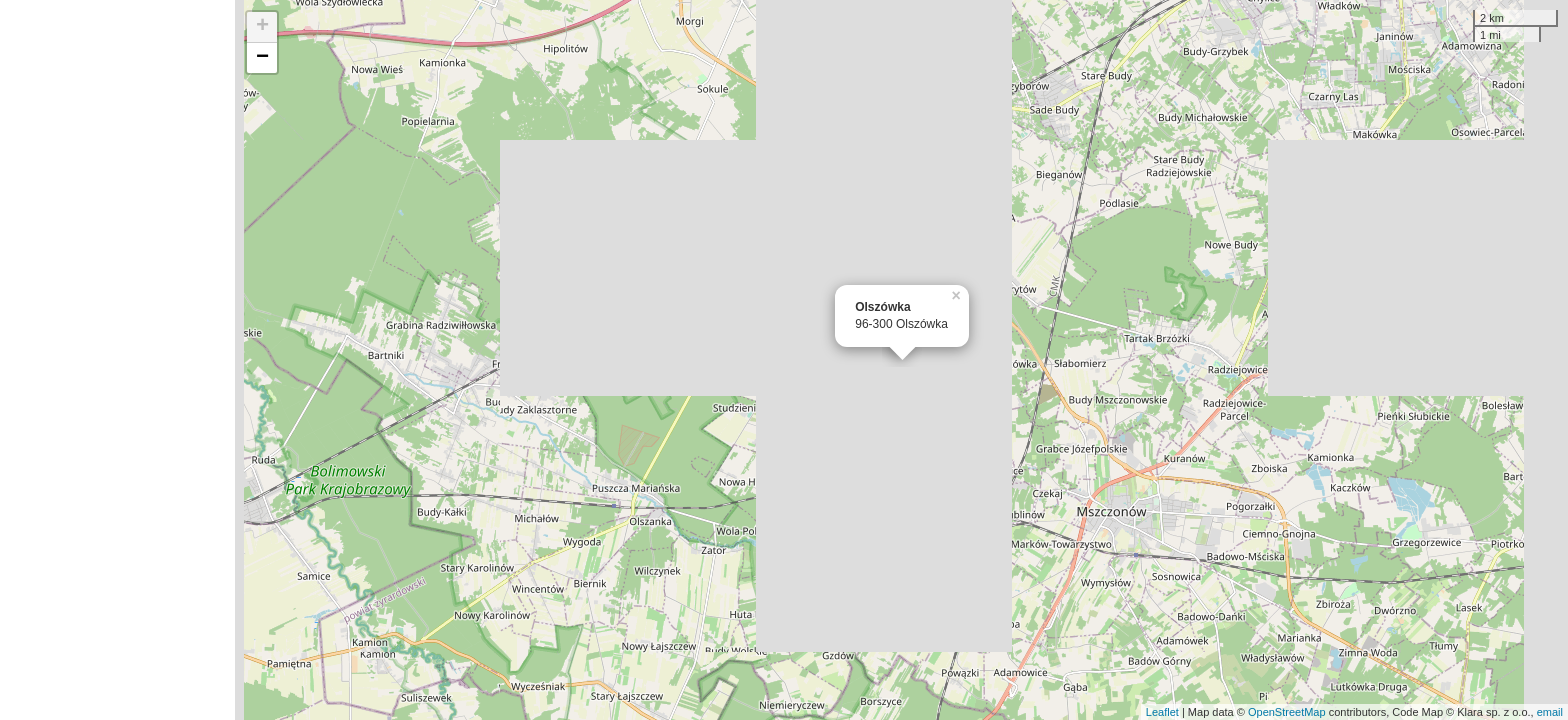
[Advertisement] (117, 360)
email (1550, 712)
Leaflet (1162, 712)
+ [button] (262, 27)
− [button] (262, 58)
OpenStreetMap (1287, 712)
